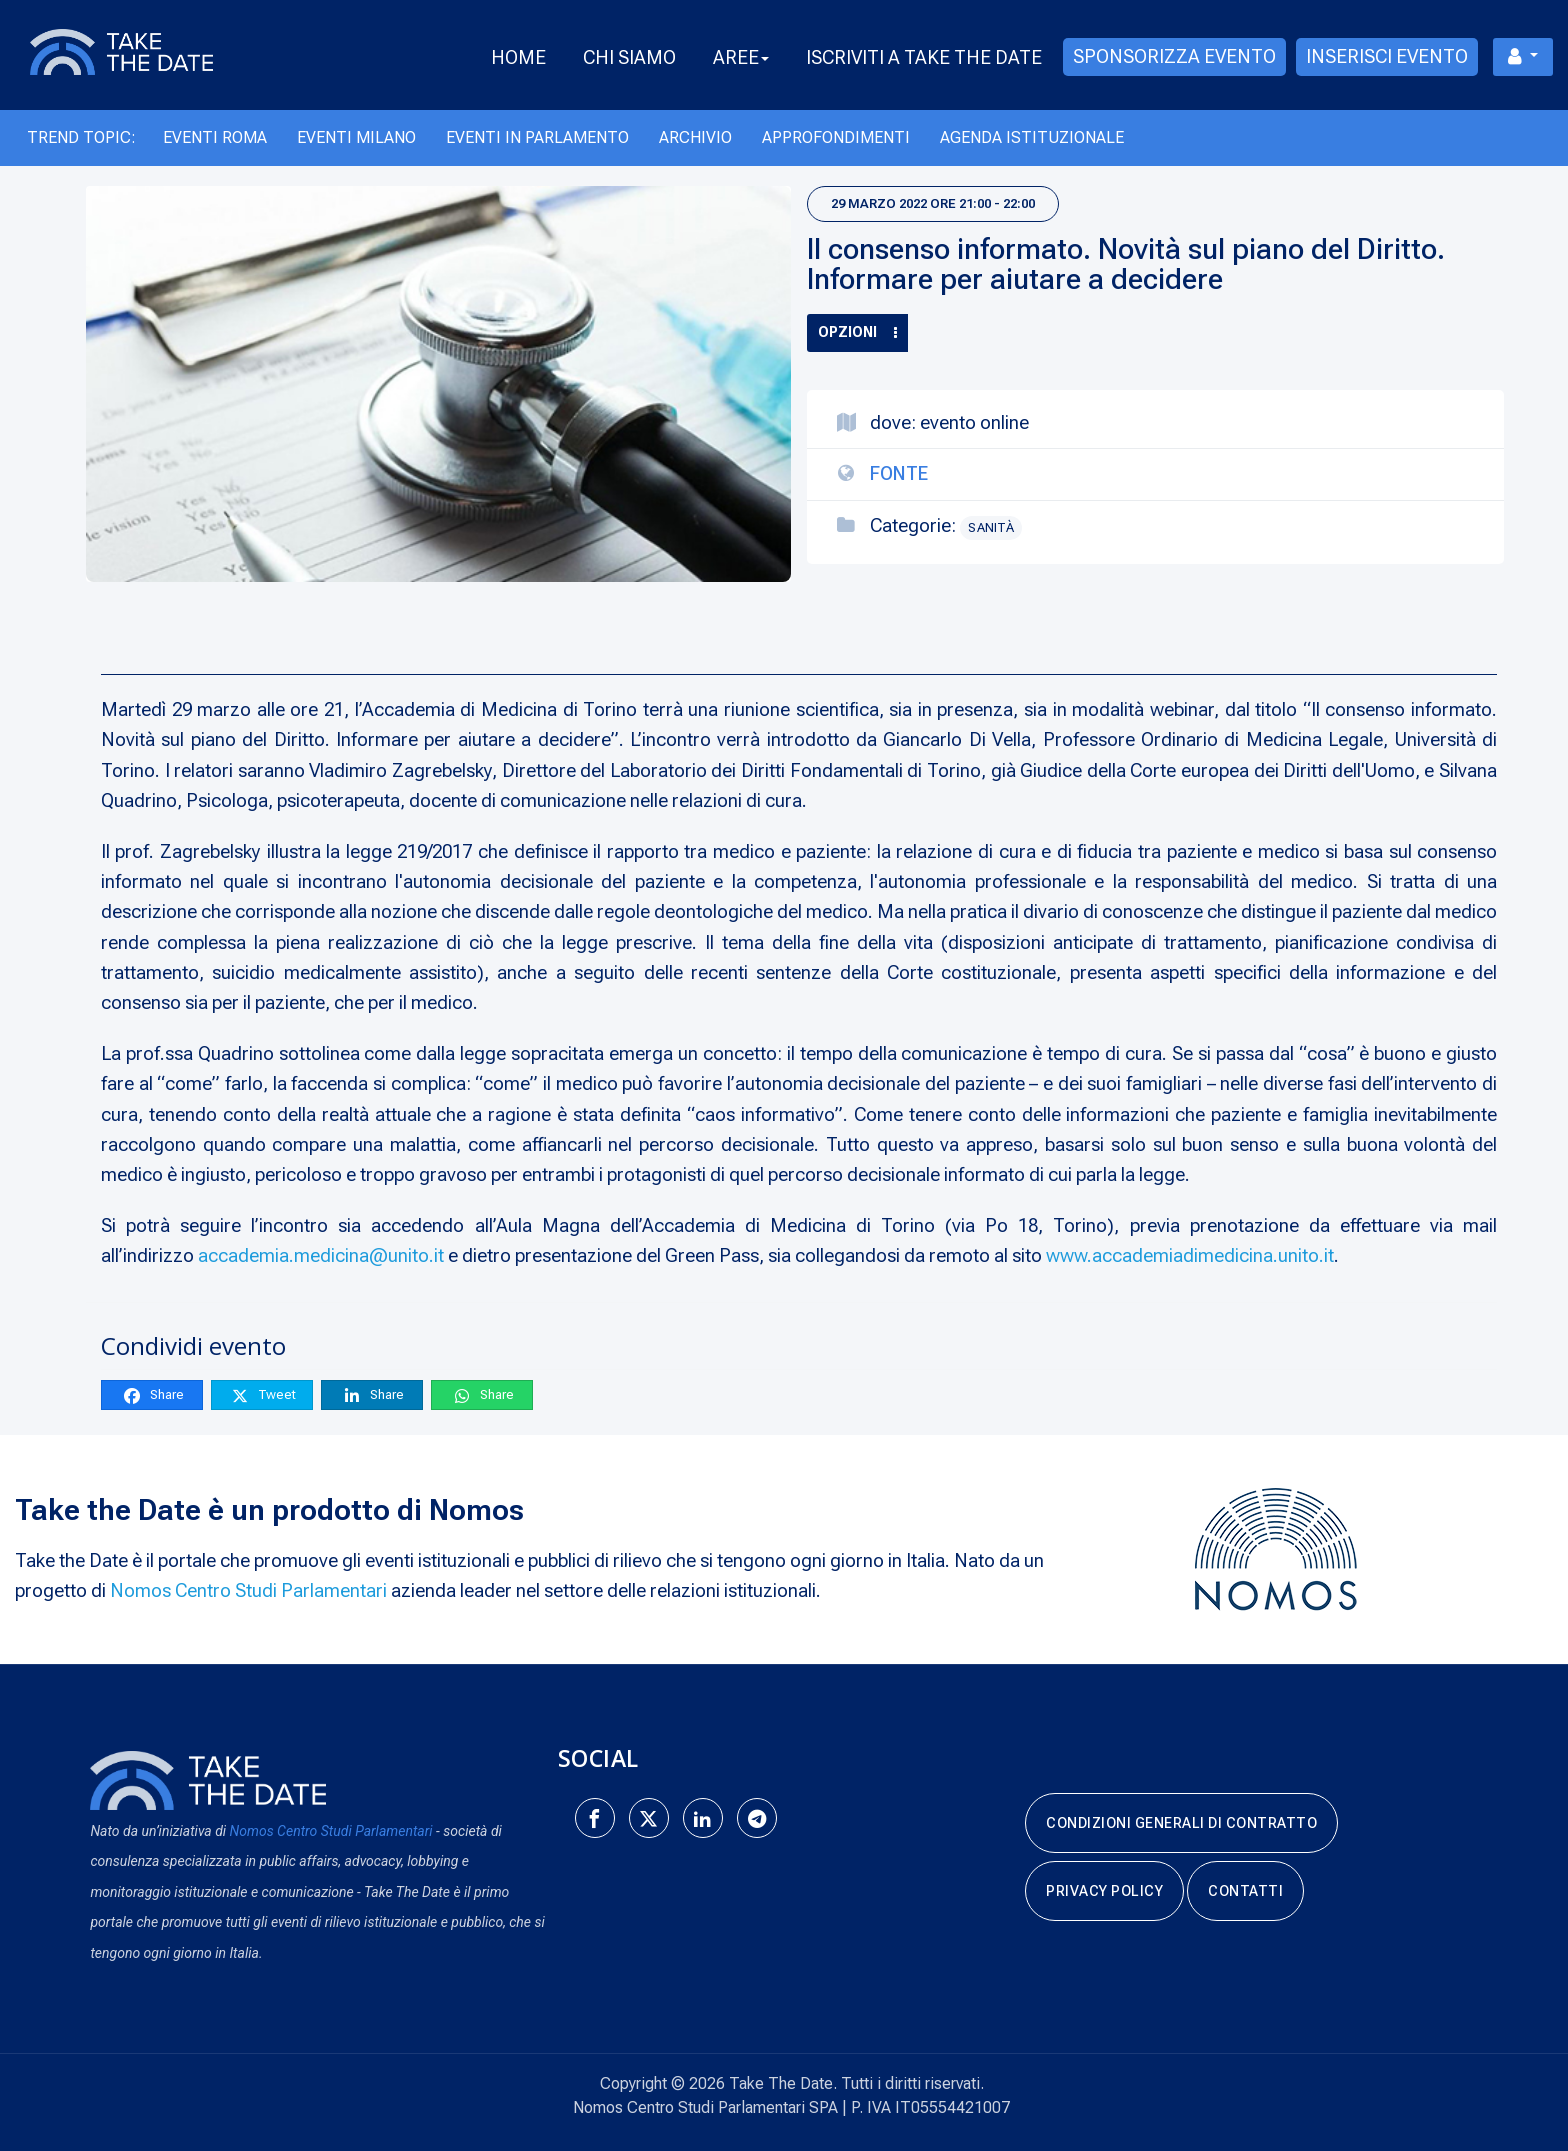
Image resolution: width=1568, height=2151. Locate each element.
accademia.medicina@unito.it (321, 1255)
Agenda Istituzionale (1032, 137)
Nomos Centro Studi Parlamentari (248, 1590)
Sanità (991, 527)
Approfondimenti (836, 137)
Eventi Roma (215, 137)
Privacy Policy (1104, 1891)
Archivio (695, 137)
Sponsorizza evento (1174, 56)
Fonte (899, 473)
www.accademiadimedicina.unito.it (1190, 1255)
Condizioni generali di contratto (1181, 1823)
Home (518, 57)
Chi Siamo (629, 57)
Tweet (263, 1395)
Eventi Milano (356, 137)
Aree (741, 57)
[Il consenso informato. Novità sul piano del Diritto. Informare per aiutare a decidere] (438, 384)
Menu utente (1515, 56)
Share (153, 1395)
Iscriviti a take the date (924, 57)
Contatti (1245, 1891)
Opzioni (857, 332)
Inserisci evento (1387, 56)
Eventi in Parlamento (537, 137)
